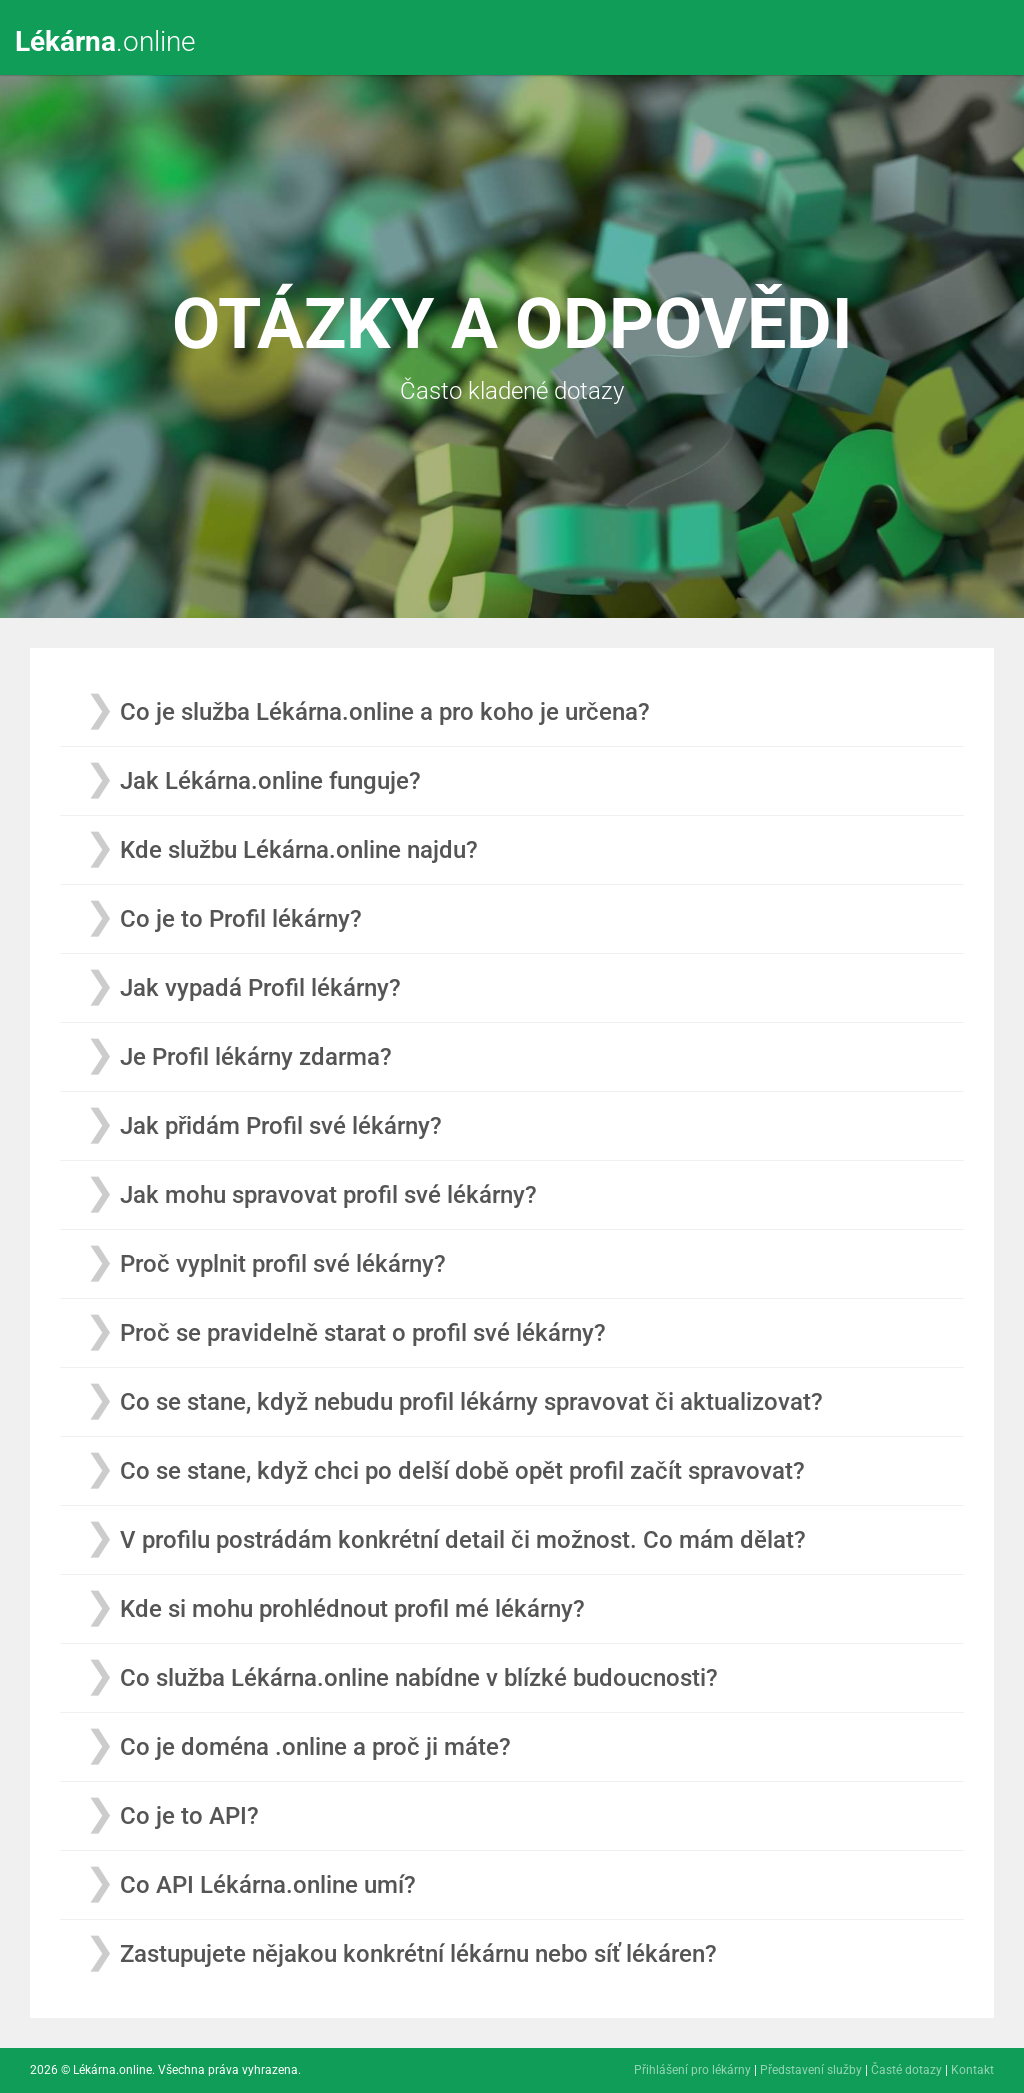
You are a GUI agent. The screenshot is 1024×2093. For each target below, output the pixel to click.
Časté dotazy (906, 2070)
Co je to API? (189, 1816)
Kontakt (972, 2070)
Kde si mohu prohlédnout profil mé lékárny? (352, 1609)
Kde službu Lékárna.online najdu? (299, 850)
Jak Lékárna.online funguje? (270, 781)
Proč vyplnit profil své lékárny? (283, 1264)
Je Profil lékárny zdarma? (256, 1057)
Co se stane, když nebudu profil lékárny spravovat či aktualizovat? (471, 1402)
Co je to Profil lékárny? (241, 919)
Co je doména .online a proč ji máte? (315, 1747)
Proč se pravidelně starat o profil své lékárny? (363, 1333)
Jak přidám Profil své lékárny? (281, 1126)
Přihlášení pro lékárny (692, 2070)
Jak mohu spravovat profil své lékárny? (328, 1195)
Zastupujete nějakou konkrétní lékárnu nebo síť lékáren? (418, 1954)
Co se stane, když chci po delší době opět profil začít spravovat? (462, 1471)
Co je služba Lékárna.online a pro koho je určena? (385, 712)
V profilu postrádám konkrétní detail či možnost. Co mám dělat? (463, 1540)
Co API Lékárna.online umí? (268, 1885)
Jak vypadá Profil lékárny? (260, 988)
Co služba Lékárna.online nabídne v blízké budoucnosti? (419, 1678)
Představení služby (811, 2070)
